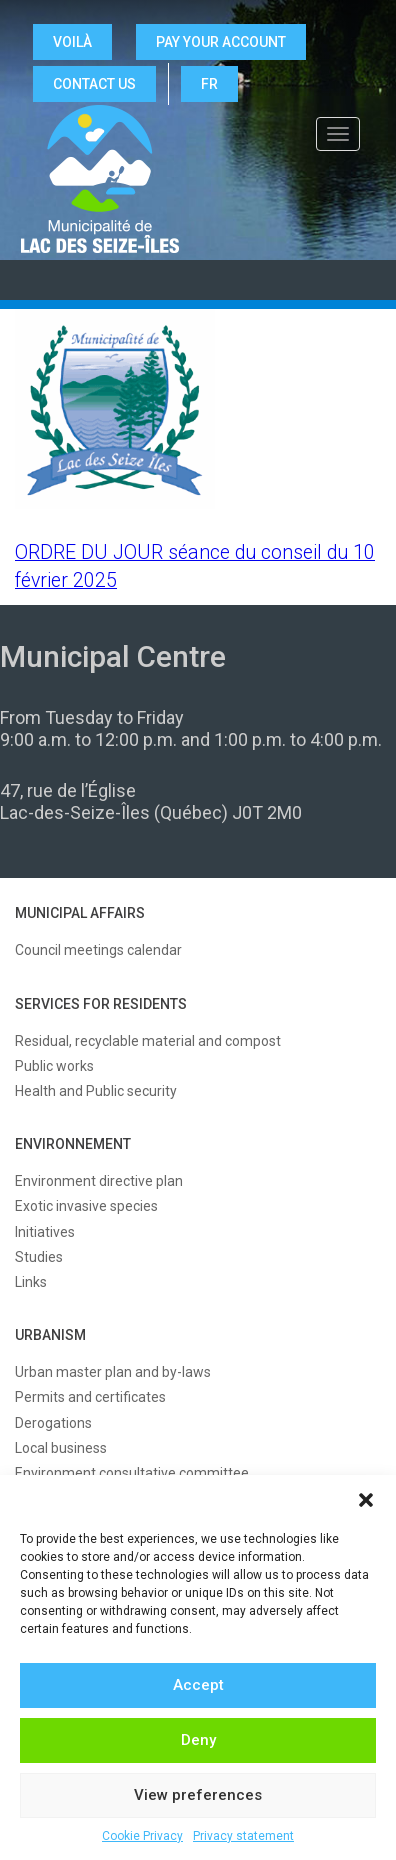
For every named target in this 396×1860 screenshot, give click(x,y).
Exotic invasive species (86, 1206)
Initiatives (45, 1232)
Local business (61, 1448)
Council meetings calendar (98, 950)
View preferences (198, 1795)
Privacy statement (243, 1836)
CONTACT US (94, 84)
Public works (54, 1066)
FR (209, 84)
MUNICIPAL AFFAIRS (80, 913)
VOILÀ (72, 42)
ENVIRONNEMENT (73, 1144)
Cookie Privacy (142, 1836)
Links (31, 1282)
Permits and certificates (90, 1397)
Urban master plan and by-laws (113, 1372)
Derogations (53, 1423)
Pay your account (221, 42)
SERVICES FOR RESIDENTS (101, 1004)
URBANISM (50, 1335)
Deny (198, 1740)
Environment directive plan (99, 1181)
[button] (366, 1500)
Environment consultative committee (132, 1473)
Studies (39, 1257)
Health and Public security (96, 1091)
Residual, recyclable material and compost (148, 1041)
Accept (198, 1685)
